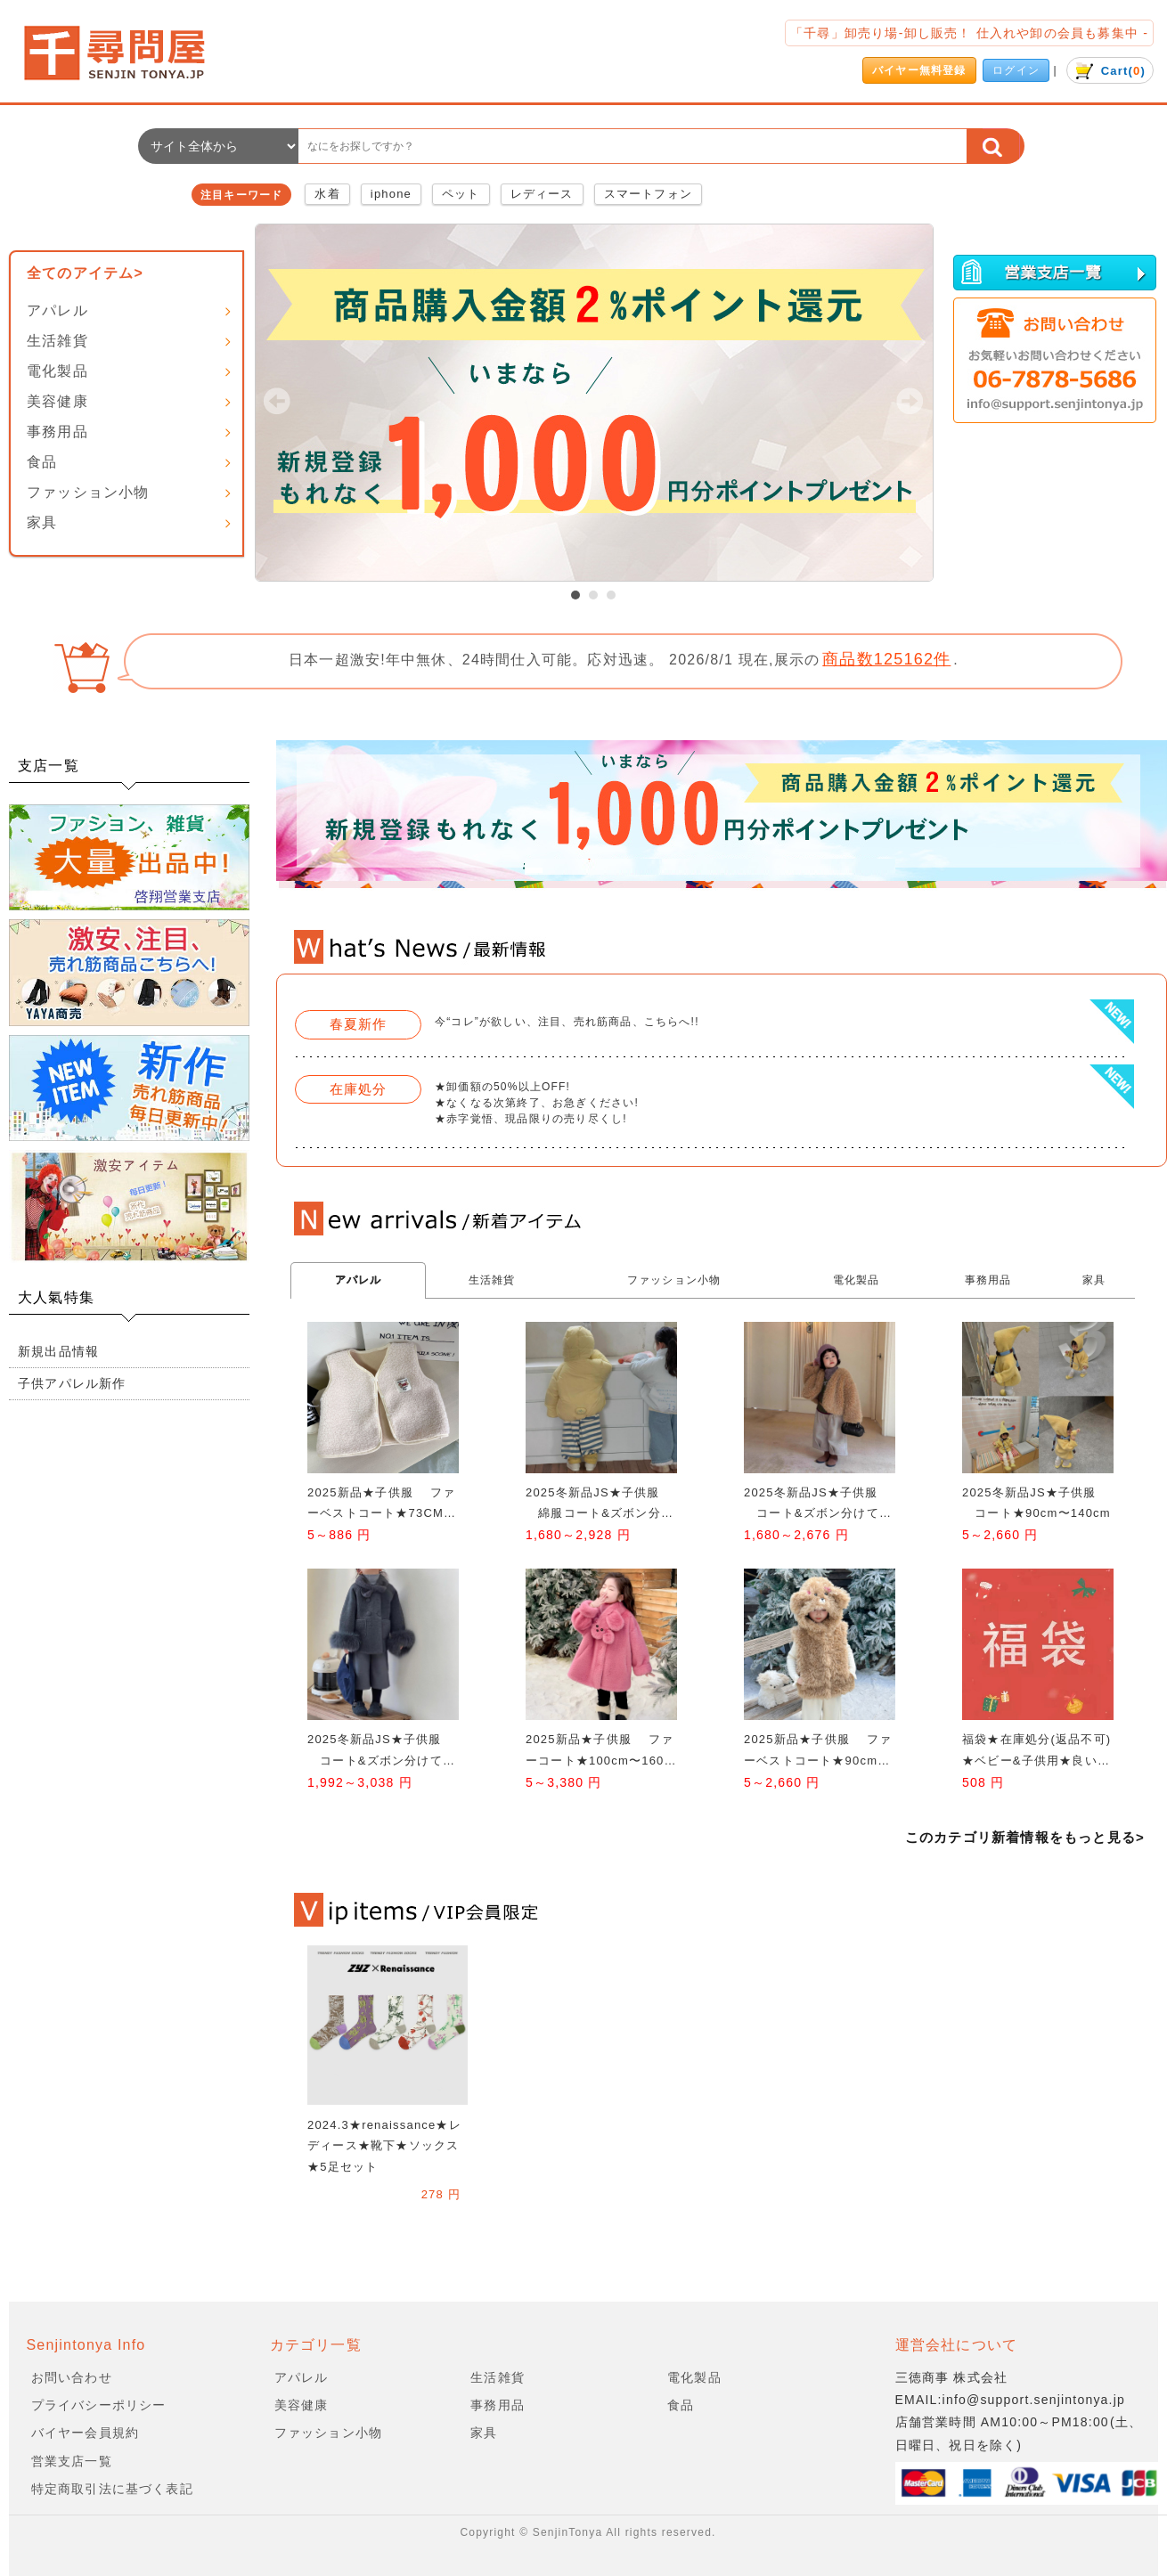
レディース (542, 193)
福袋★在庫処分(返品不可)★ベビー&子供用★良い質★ (1036, 1751)
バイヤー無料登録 (919, 70)
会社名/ (129, 53)
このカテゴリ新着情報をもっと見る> (1025, 1837)
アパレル (57, 310)
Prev (277, 400)
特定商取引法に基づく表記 (112, 2489)
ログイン (1016, 70)
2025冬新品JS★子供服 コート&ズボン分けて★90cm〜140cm (822, 1505)
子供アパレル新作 (72, 1383)
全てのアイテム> (85, 273)
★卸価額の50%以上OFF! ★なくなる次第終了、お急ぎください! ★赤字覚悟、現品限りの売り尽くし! (537, 1102)
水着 (326, 193)
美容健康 (57, 401)
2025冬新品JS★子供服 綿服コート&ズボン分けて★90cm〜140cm (599, 1505)
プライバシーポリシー (99, 2405)
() (1110, 70)
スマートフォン (648, 193)
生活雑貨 (57, 340)
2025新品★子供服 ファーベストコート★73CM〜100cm (381, 1505)
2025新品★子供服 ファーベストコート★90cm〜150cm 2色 (821, 1751)
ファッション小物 (88, 492)
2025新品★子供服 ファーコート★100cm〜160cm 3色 (599, 1751)
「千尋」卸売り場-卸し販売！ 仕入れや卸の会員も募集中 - (969, 33)
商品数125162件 (886, 659)
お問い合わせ (71, 2377)
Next (909, 400)
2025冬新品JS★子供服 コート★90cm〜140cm (1036, 1503)
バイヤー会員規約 (85, 2432)
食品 (42, 461)
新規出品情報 (58, 1351)
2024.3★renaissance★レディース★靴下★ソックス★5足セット (384, 2145)
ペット (461, 193)
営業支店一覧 (71, 2461)
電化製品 (57, 371)
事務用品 (57, 431)
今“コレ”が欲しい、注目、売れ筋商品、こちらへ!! (567, 1021)
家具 (42, 522)
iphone (391, 193)
